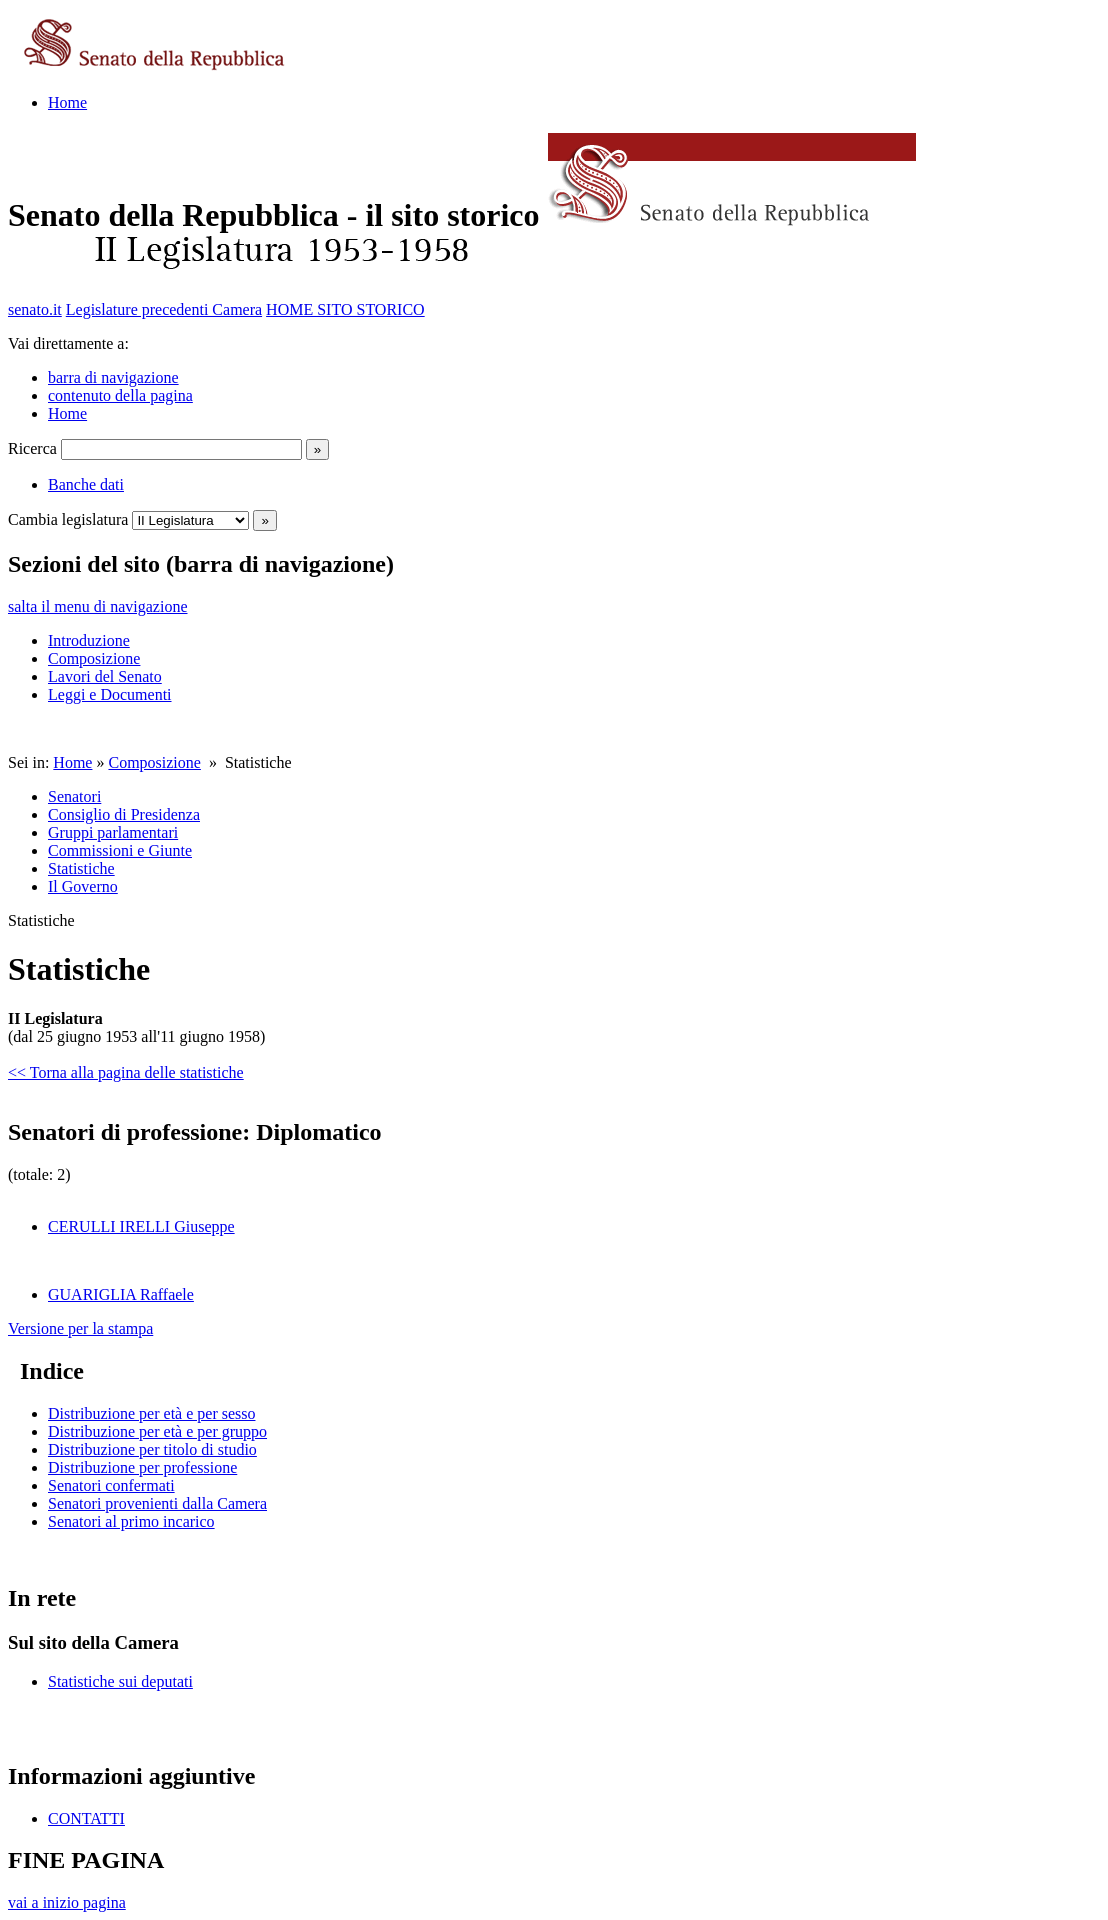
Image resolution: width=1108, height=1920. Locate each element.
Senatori (74, 796)
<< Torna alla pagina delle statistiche (126, 1072)
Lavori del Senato (105, 676)
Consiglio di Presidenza (124, 814)
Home (67, 102)
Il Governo (83, 886)
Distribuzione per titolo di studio (152, 1449)
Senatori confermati (111, 1485)
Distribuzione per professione (142, 1467)
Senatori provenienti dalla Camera (157, 1503)
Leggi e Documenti (110, 694)
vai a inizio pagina (67, 1902)
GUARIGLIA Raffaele (121, 1294)
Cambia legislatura (68, 519)
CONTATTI (86, 1818)
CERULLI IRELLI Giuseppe (141, 1226)
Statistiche (81, 868)
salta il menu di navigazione (98, 606)
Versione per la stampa (80, 1328)
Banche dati (86, 484)
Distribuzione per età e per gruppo (157, 1431)
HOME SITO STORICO (345, 309)
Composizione (94, 658)
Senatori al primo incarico (131, 1521)
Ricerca (32, 448)
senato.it (35, 309)
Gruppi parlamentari (113, 832)
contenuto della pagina (120, 395)
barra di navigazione (113, 377)
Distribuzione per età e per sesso (151, 1413)
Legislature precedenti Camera (164, 309)
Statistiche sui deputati (120, 1681)
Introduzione (89, 640)
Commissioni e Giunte (120, 850)
